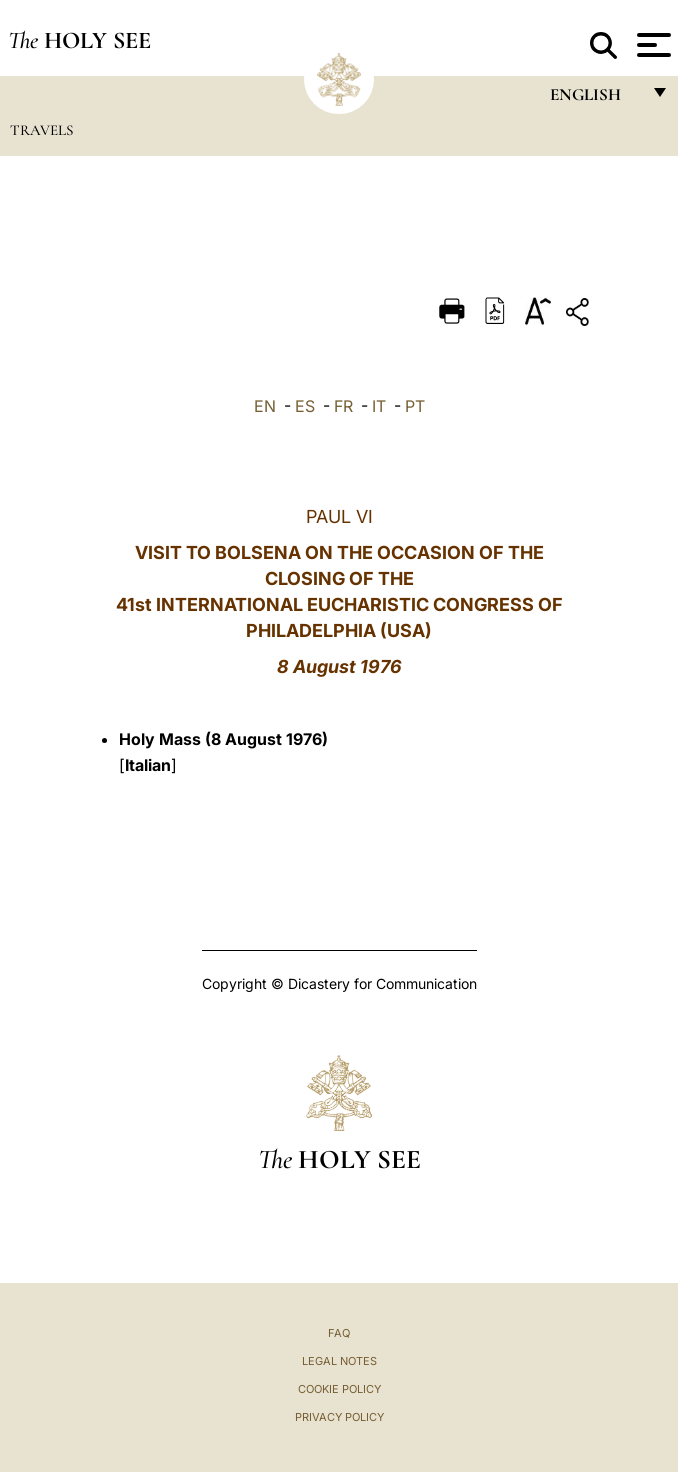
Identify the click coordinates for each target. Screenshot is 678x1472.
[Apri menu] (651, 45)
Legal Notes (339, 1361)
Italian (148, 765)
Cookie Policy (339, 1389)
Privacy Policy (339, 1417)
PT (415, 406)
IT (379, 406)
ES (305, 406)
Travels (41, 130)
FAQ (339, 1333)
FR (343, 406)
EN (265, 406)
